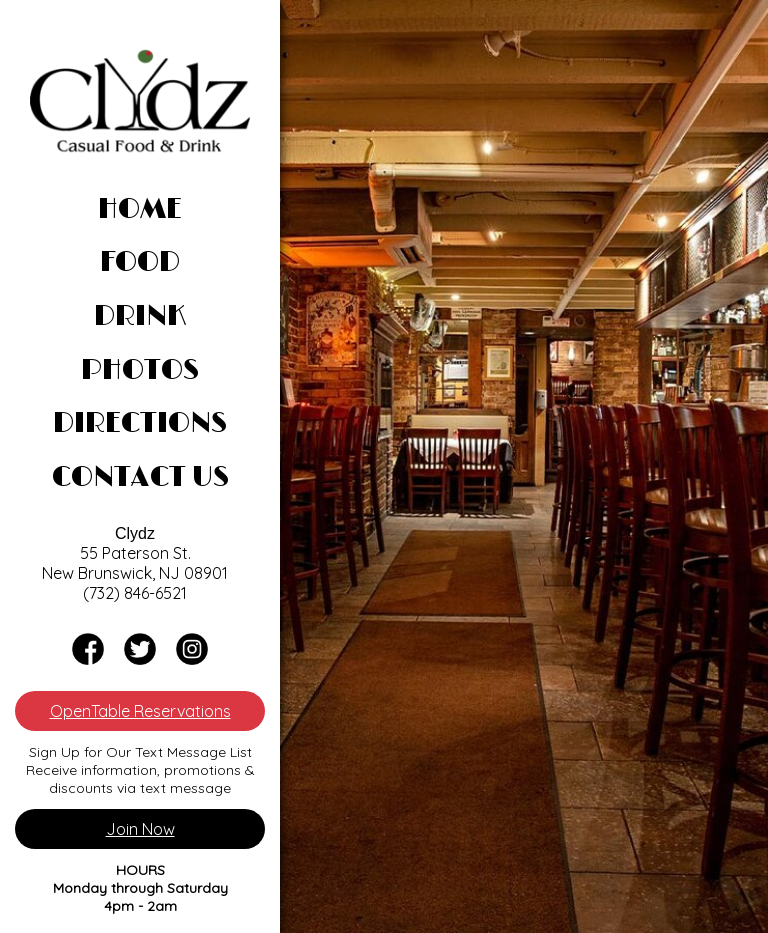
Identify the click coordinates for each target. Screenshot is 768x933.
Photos (140, 371)
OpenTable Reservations (140, 711)
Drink (140, 317)
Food (140, 263)
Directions (140, 424)
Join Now (140, 829)
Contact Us (140, 478)
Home (140, 210)
